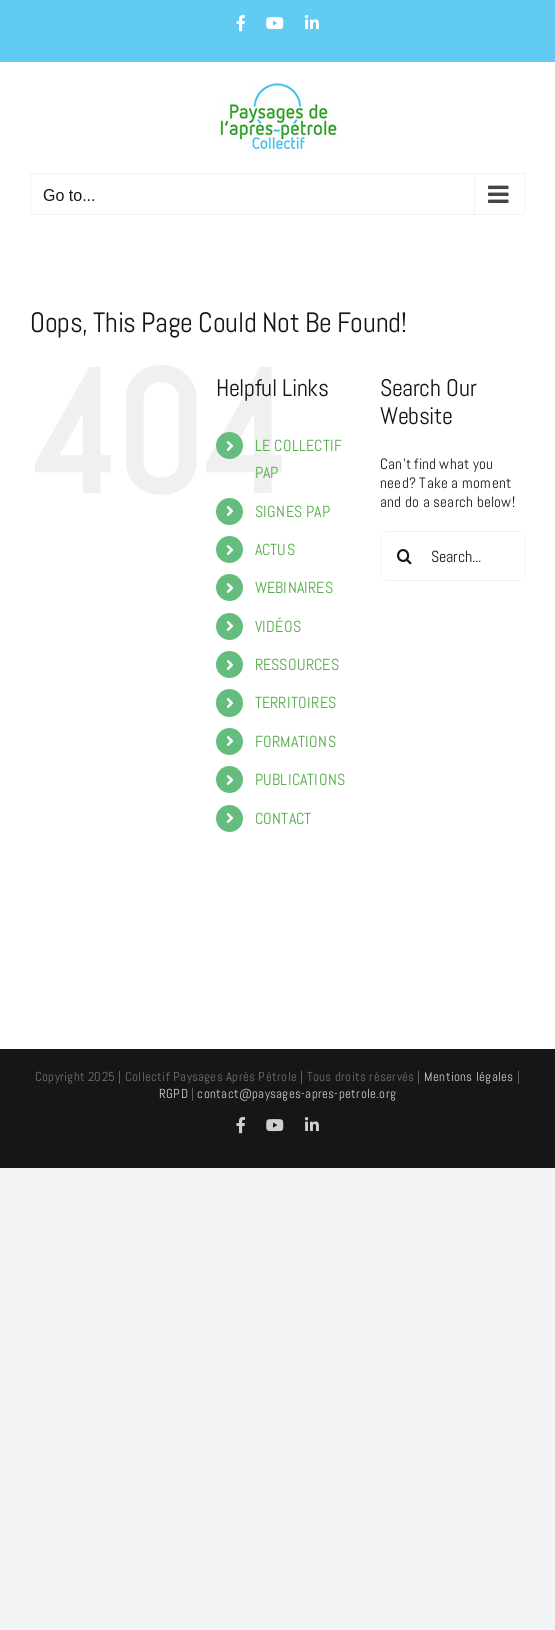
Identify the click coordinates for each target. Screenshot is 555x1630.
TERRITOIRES (295, 702)
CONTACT (283, 818)
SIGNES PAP (292, 511)
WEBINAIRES (294, 587)
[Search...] (452, 556)
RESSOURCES (297, 664)
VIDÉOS (278, 626)
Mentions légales (469, 1076)
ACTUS (275, 549)
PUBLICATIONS (300, 779)
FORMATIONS (295, 741)
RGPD (173, 1093)
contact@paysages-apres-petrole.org (296, 1093)
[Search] (405, 556)
